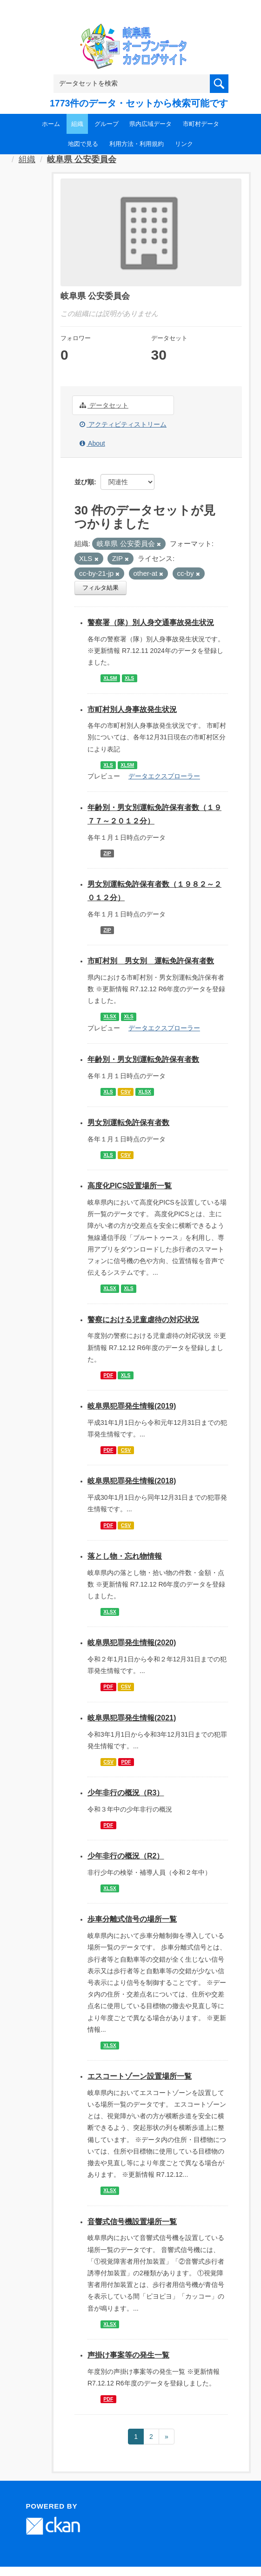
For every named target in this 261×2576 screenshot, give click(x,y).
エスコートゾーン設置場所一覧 (139, 2076)
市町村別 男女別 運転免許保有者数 (150, 961)
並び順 (84, 482)
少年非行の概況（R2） (125, 1856)
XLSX (109, 1017)
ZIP (107, 853)
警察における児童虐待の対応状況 (143, 1320)
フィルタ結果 (100, 587)
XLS (129, 678)
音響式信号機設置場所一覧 (132, 2222)
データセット (104, 405)
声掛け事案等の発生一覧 (128, 2355)
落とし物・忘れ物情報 (124, 1556)
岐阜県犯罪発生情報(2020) (131, 1643)
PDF (108, 1375)
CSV (125, 1091)
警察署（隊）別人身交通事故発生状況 (150, 622)
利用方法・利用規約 (136, 143)
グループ (106, 123)
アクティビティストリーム (123, 424)
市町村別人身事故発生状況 (132, 709)
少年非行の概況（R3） (125, 1793)
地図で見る (83, 143)
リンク (184, 143)
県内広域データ (150, 123)
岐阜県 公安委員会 (81, 159)
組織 (77, 123)
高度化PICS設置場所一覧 (129, 1186)
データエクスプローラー (164, 776)
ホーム (51, 123)
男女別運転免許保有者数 (128, 1123)
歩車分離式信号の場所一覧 (132, 1919)
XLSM (110, 678)
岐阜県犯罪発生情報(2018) (131, 1481)
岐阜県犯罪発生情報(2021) (131, 1718)
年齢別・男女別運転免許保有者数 (143, 1059)
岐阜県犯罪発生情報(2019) (131, 1406)
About (92, 443)
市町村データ (201, 123)
